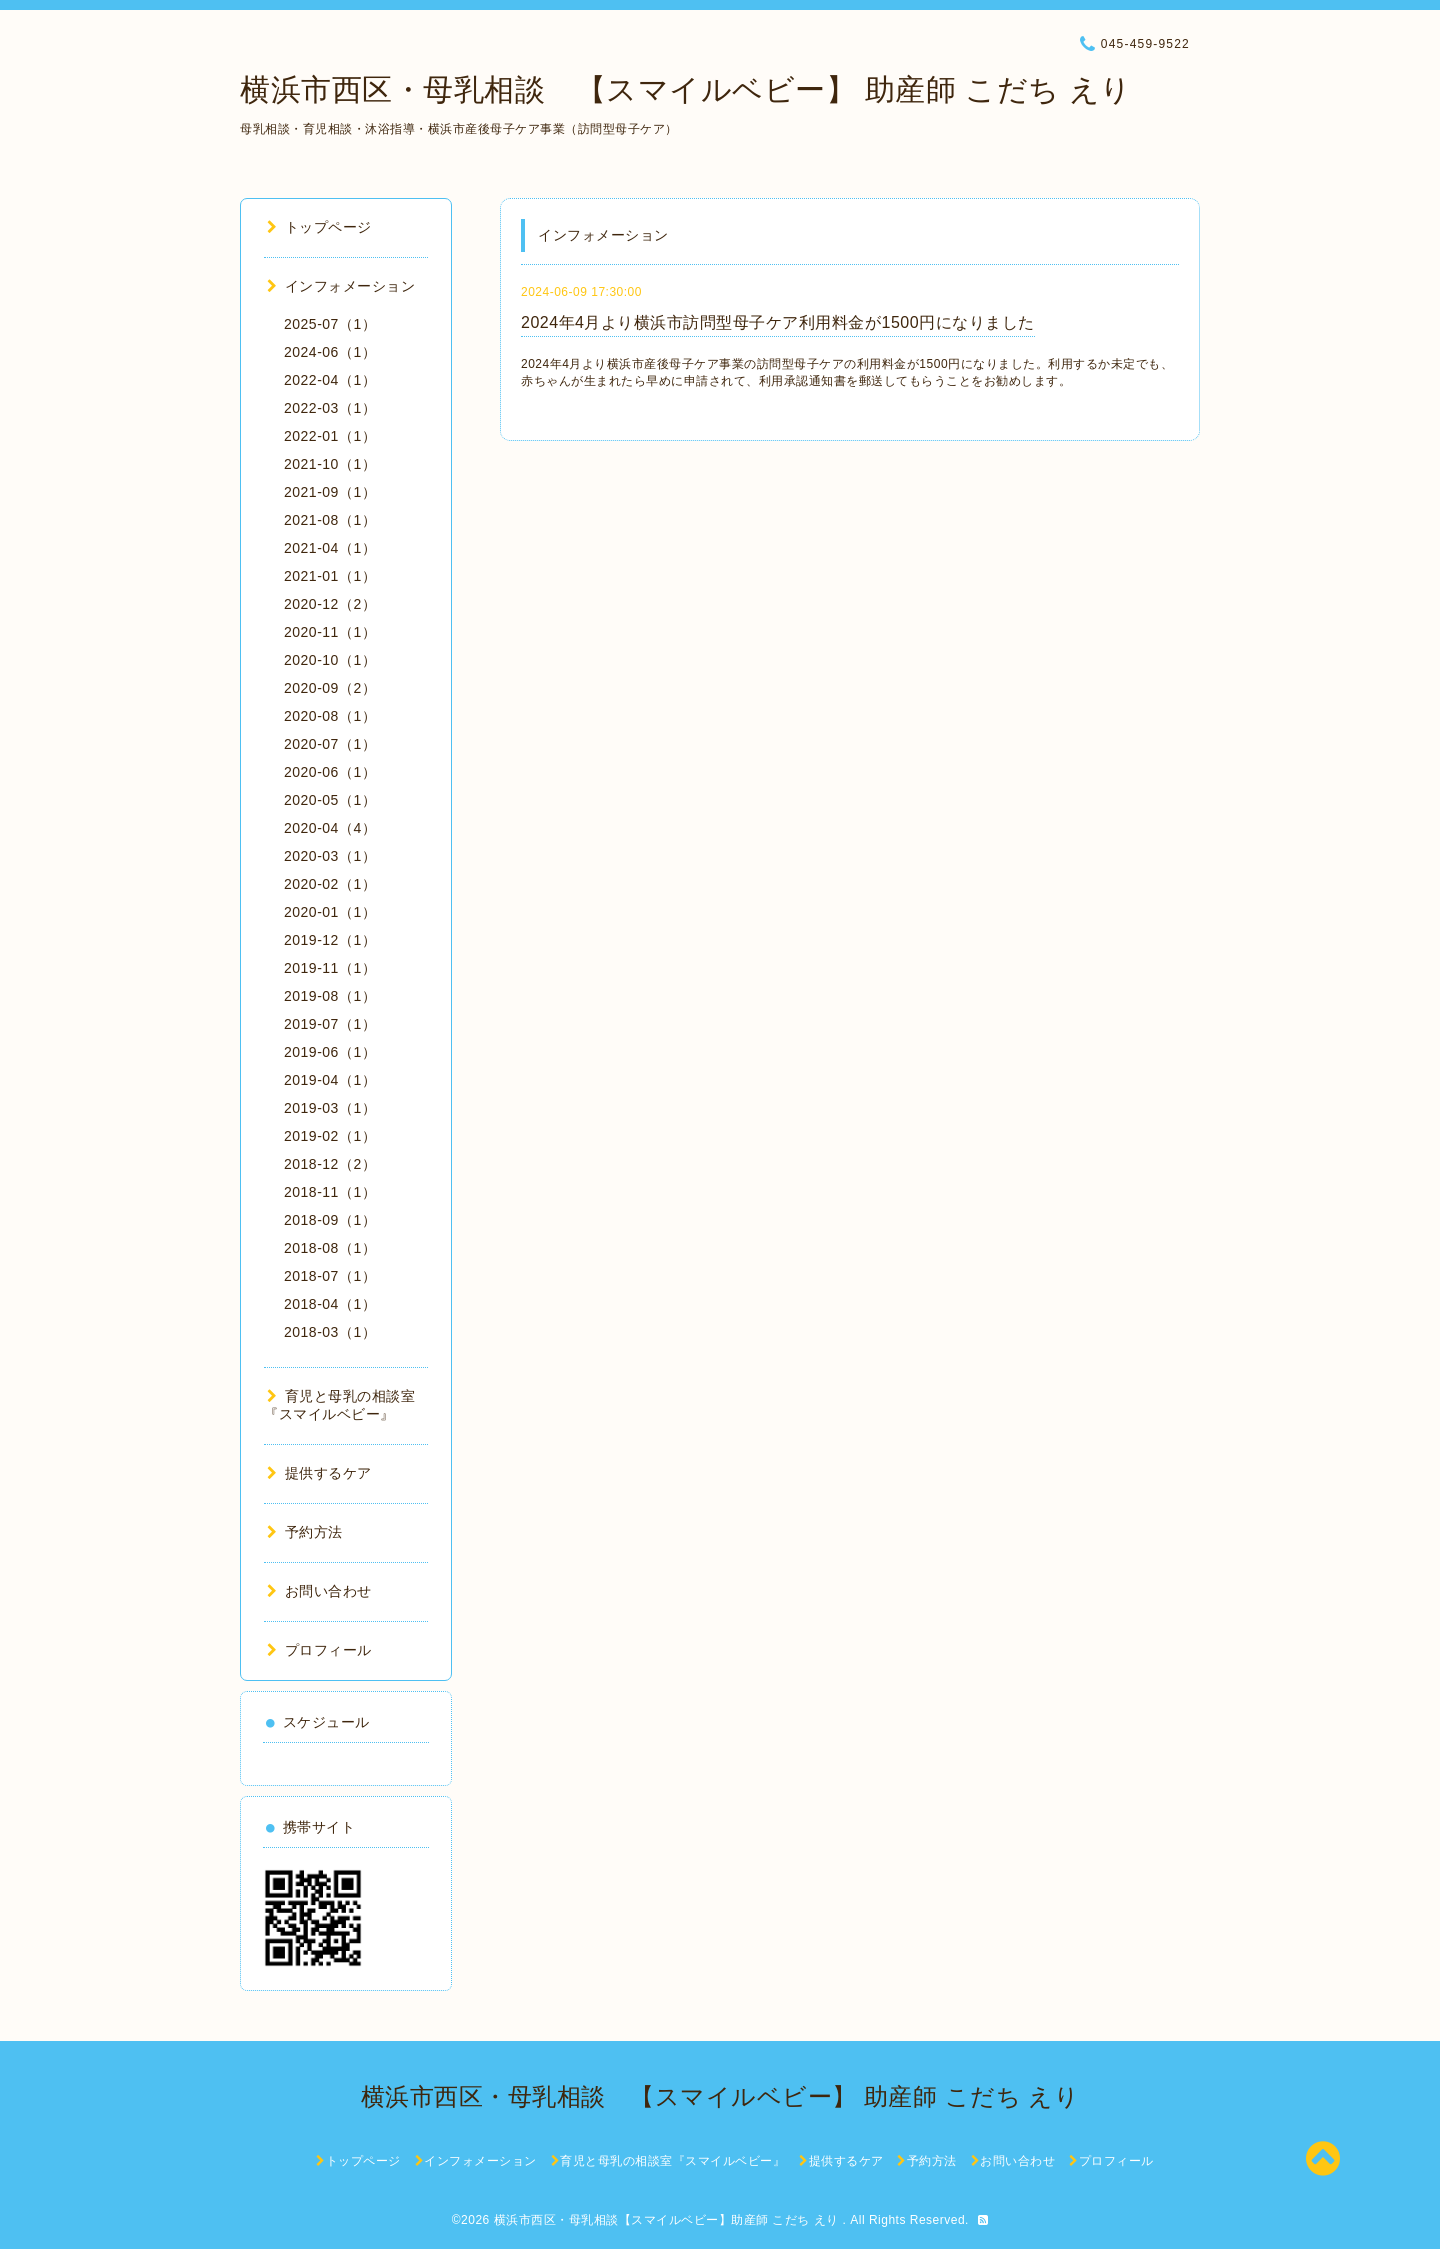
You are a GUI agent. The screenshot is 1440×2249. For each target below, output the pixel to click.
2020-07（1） (330, 744)
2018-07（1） (330, 1276)
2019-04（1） (330, 1080)
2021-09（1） (330, 492)
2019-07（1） (330, 1024)
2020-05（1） (330, 800)
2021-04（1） (330, 548)
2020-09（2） (330, 688)
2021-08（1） (330, 520)
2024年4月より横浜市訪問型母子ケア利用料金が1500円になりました (778, 322)
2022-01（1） (330, 436)
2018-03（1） (330, 1332)
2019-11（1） (330, 968)
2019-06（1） (330, 1052)
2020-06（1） (330, 772)
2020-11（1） (330, 632)
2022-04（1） (330, 380)
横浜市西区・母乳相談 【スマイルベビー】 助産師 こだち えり (686, 89)
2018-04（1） (330, 1304)
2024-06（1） (330, 352)
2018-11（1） (330, 1192)
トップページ (319, 227)
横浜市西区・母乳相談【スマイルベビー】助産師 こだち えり (668, 2220)
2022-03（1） (330, 408)
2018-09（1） (330, 1220)
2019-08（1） (330, 996)
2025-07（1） (330, 324)
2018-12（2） (330, 1164)
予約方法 (305, 1532)
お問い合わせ (319, 1591)
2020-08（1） (330, 716)
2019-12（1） (330, 940)
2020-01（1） (330, 912)
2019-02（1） (330, 1136)
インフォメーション (341, 286)
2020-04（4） (330, 828)
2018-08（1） (330, 1248)
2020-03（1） (330, 856)
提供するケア (319, 1473)
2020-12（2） (330, 604)
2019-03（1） (330, 1108)
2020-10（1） (330, 660)
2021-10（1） (330, 464)
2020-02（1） (330, 884)
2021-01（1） (330, 576)
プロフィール (319, 1650)
